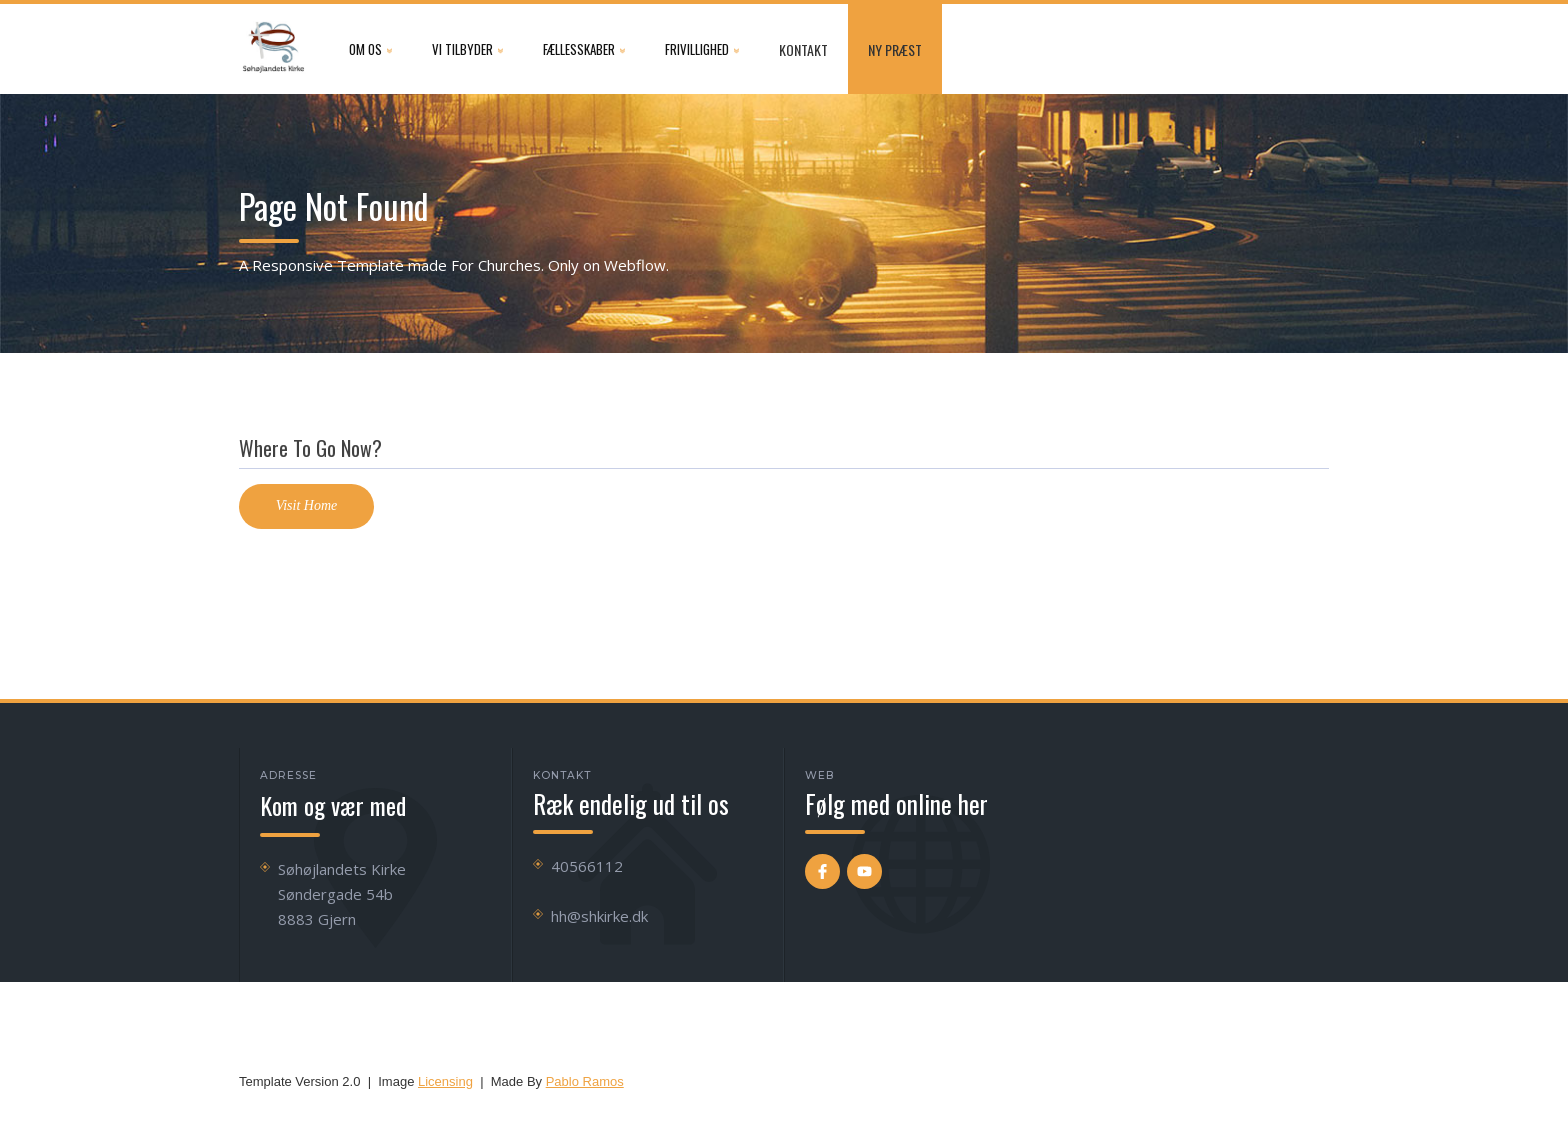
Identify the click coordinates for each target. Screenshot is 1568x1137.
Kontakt (803, 49)
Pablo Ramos (585, 1081)
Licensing (445, 1081)
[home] (274, 49)
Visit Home (307, 505)
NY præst (895, 49)
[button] (370, 49)
